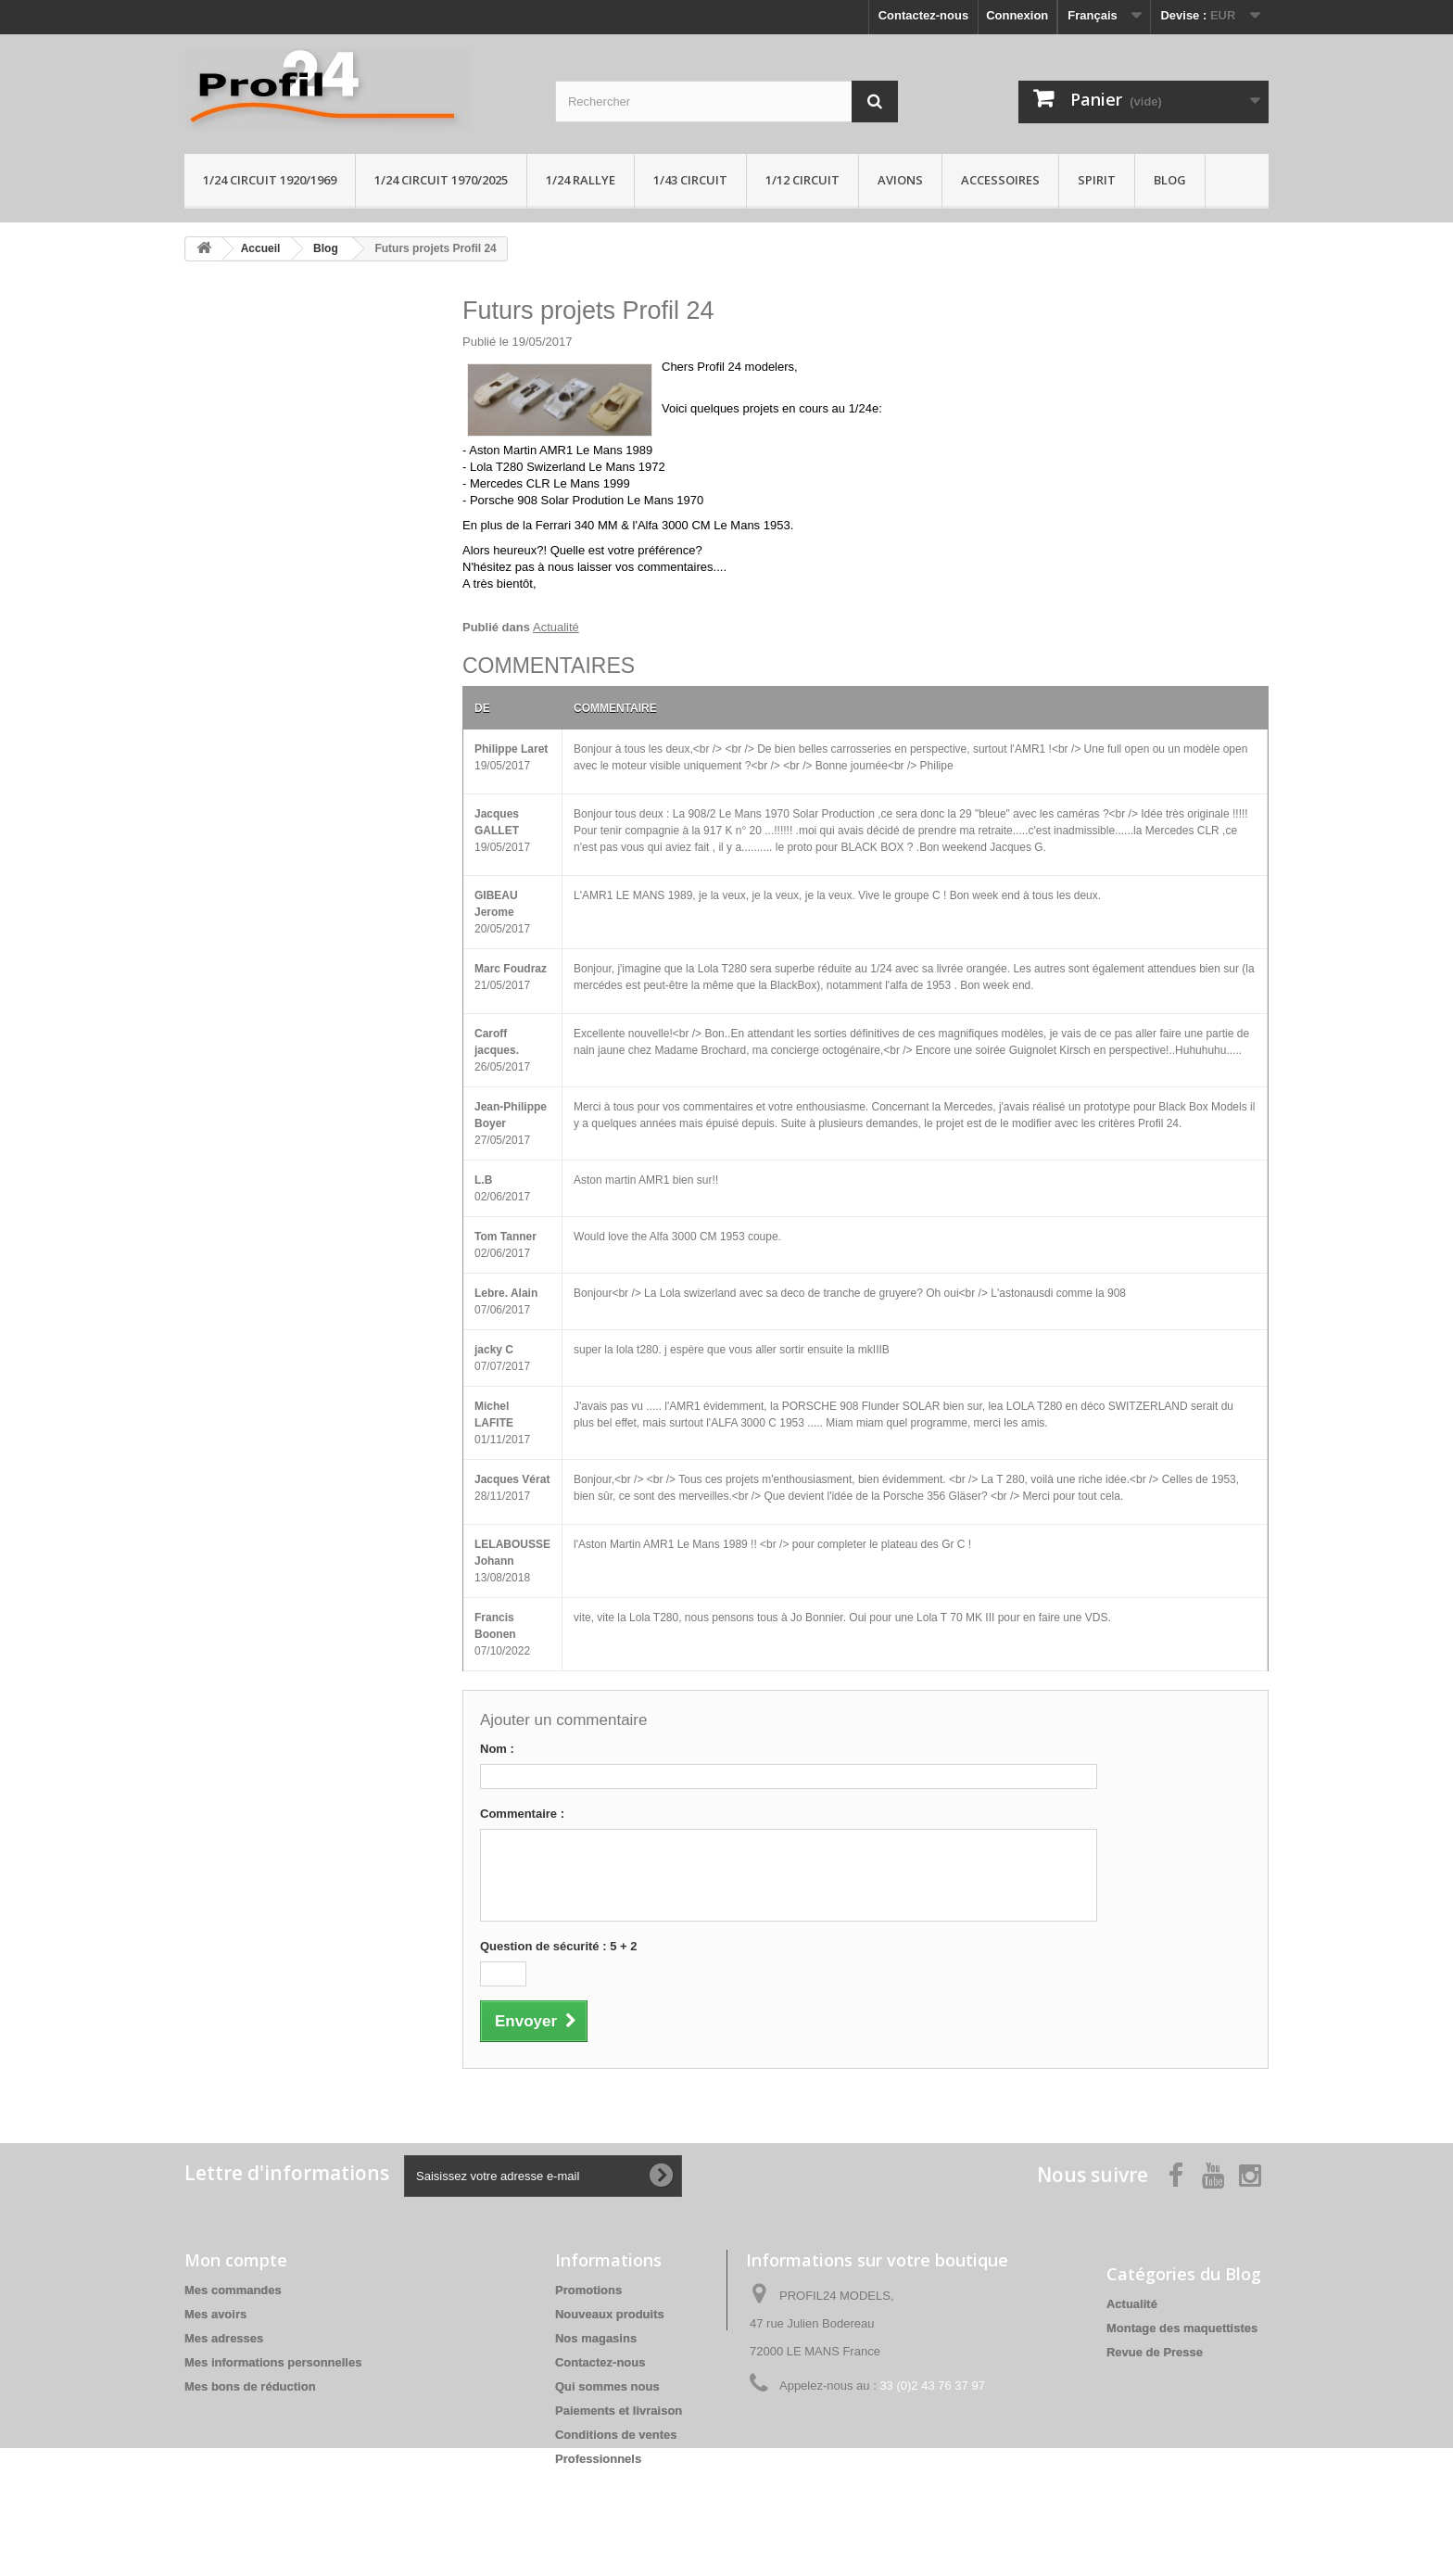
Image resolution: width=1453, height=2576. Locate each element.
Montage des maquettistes (1181, 2328)
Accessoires (1000, 179)
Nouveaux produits (609, 2314)
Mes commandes (233, 2290)
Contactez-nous (923, 15)
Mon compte (235, 2260)
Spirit (1097, 179)
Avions (900, 179)
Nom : (497, 1749)
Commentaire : (522, 1814)
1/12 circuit (802, 179)
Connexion (1017, 15)
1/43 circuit (690, 179)
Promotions (588, 2290)
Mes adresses (223, 2338)
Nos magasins (596, 2338)
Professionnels (598, 2459)
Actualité (556, 627)
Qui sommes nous (607, 2386)
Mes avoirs (215, 2314)
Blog (1170, 179)
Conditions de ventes (615, 2435)
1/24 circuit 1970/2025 (441, 179)
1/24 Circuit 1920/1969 (269, 179)
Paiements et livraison (618, 2410)
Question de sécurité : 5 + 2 (558, 1946)
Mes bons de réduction (250, 2386)
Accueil (261, 248)
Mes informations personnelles (272, 2362)
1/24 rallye (580, 179)
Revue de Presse (1154, 2352)
